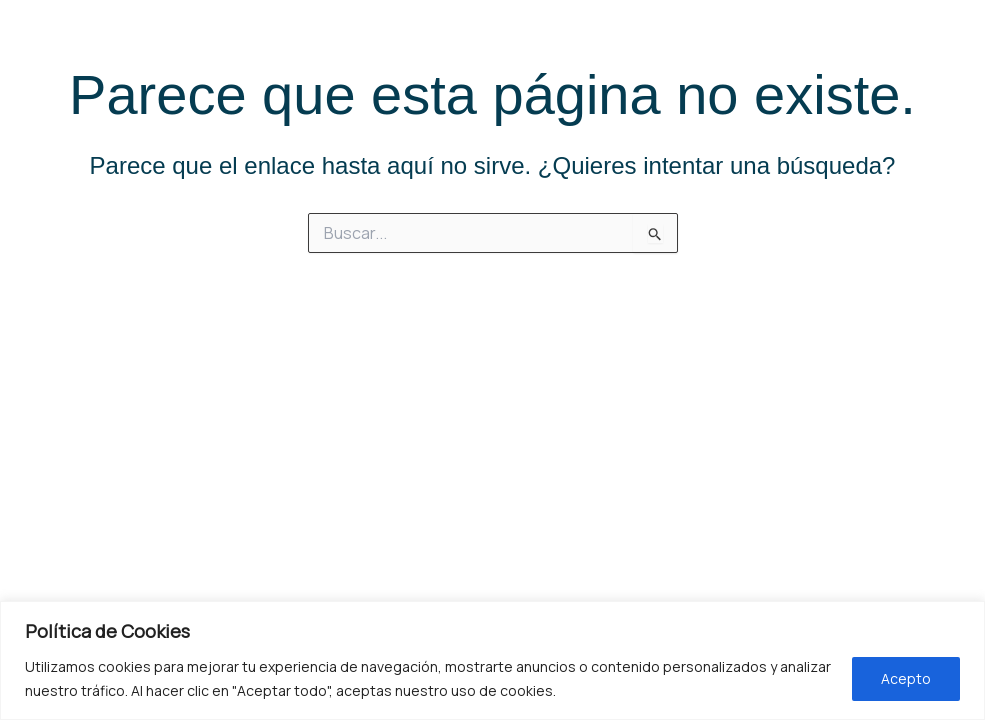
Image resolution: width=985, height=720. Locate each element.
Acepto (906, 678)
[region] (492, 660)
